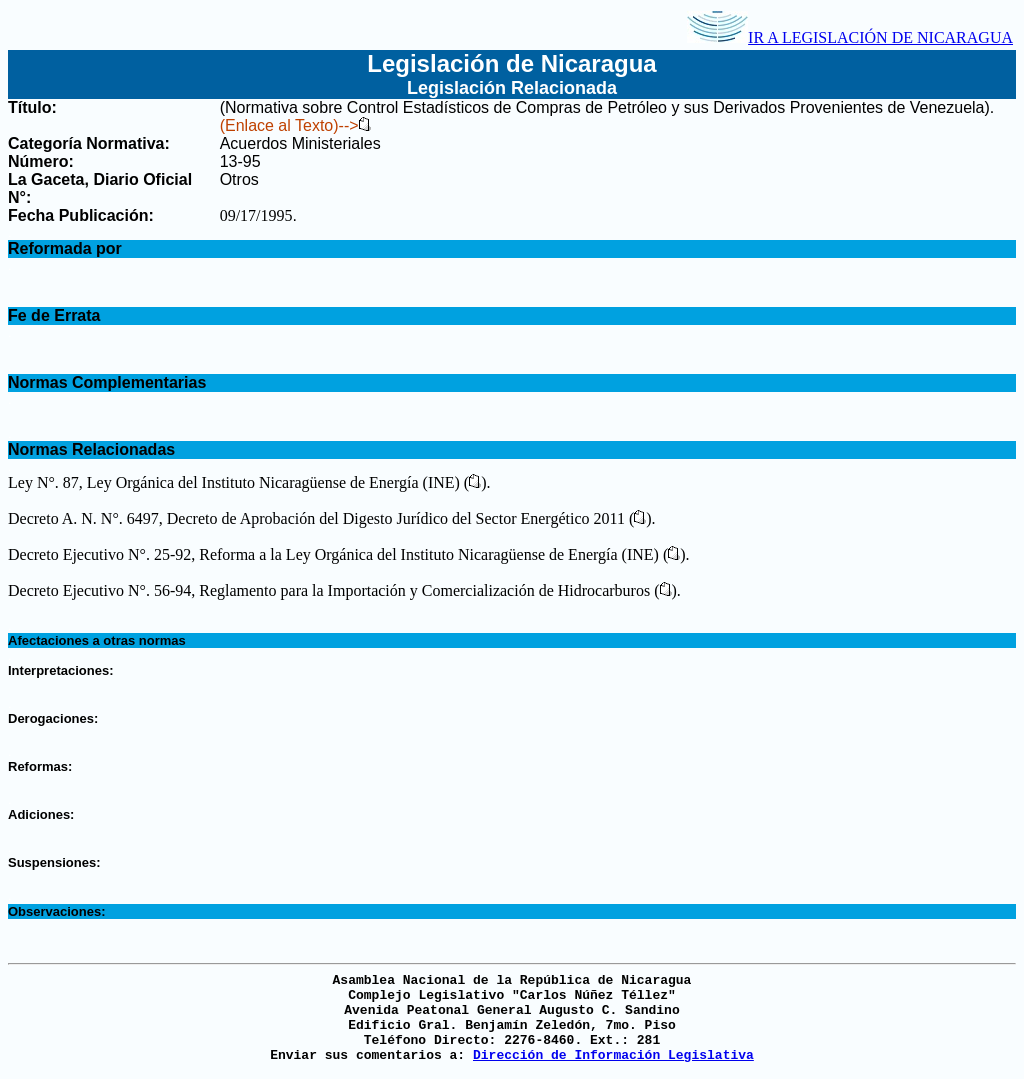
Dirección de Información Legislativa (613, 1055)
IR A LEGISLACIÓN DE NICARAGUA (850, 37)
